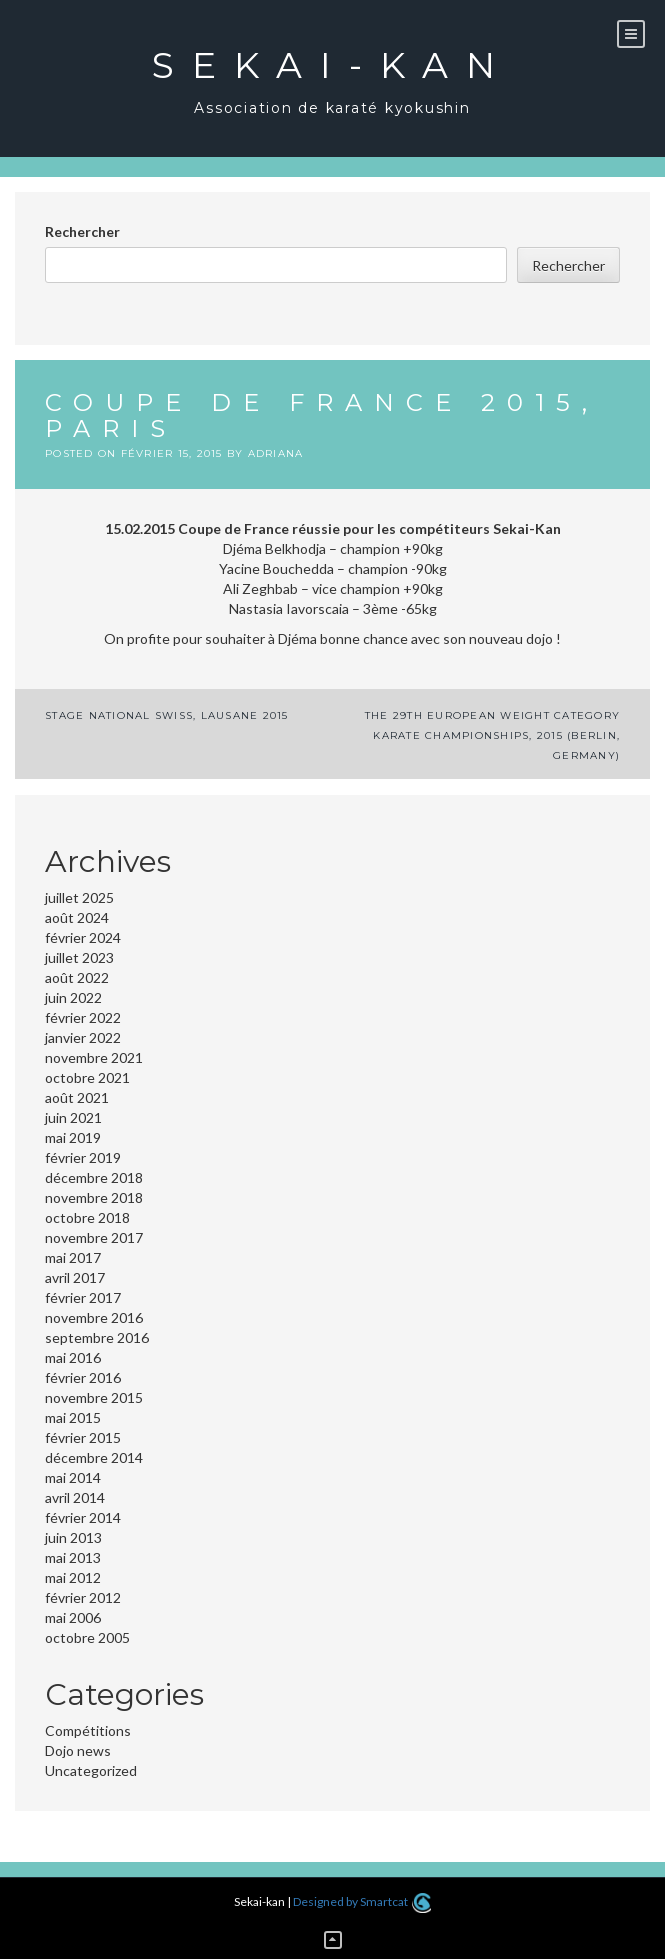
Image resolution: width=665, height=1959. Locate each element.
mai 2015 (73, 1417)
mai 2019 (73, 1137)
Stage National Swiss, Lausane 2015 (167, 715)
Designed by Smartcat (361, 1901)
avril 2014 (75, 1497)
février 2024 (83, 937)
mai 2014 (73, 1477)
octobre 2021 (87, 1077)
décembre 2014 (94, 1457)
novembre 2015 (94, 1397)
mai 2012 (73, 1577)
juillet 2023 (79, 957)
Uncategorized (91, 1770)
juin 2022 (73, 997)
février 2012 (83, 1597)
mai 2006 (73, 1617)
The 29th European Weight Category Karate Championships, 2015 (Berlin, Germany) (492, 735)
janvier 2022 (83, 1037)
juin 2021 (73, 1117)
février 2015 (83, 1437)
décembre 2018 (94, 1177)
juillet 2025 (79, 897)
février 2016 (83, 1377)
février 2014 (83, 1517)
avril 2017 (75, 1277)
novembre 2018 (94, 1197)
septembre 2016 (97, 1337)
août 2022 (77, 977)
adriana (276, 453)
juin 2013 (73, 1537)
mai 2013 (73, 1557)
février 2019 (83, 1157)
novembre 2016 (94, 1317)
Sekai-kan (332, 65)
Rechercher (82, 231)
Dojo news (78, 1750)
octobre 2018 (87, 1217)
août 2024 (77, 917)
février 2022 (83, 1017)
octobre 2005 (87, 1637)
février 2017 (83, 1297)
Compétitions (88, 1730)
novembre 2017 (94, 1237)
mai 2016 (73, 1357)
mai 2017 (73, 1257)
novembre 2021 (94, 1057)
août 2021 (77, 1097)
